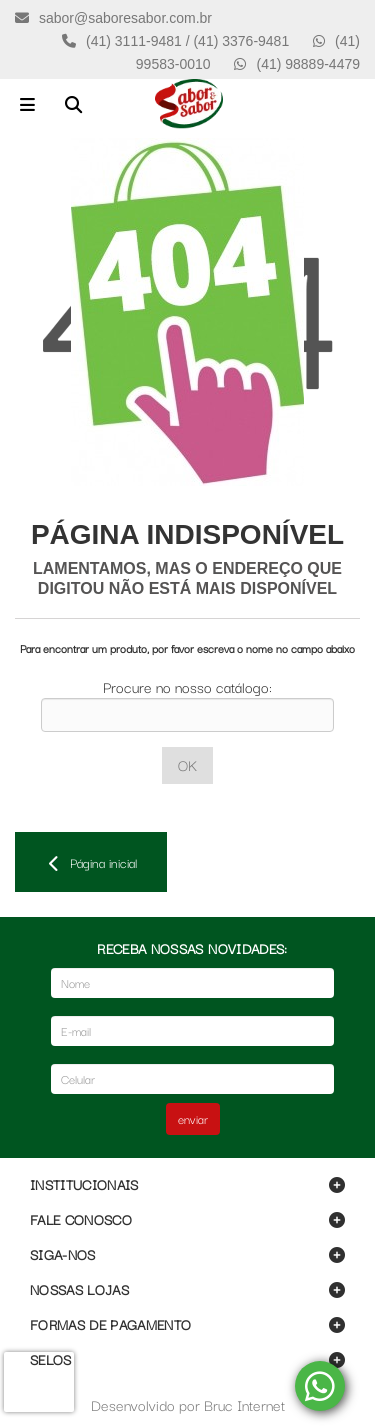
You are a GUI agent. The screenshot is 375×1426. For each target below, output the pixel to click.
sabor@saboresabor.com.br (125, 18)
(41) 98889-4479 (308, 64)
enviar (193, 1118)
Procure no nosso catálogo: (187, 686)
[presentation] (39, 1382)
